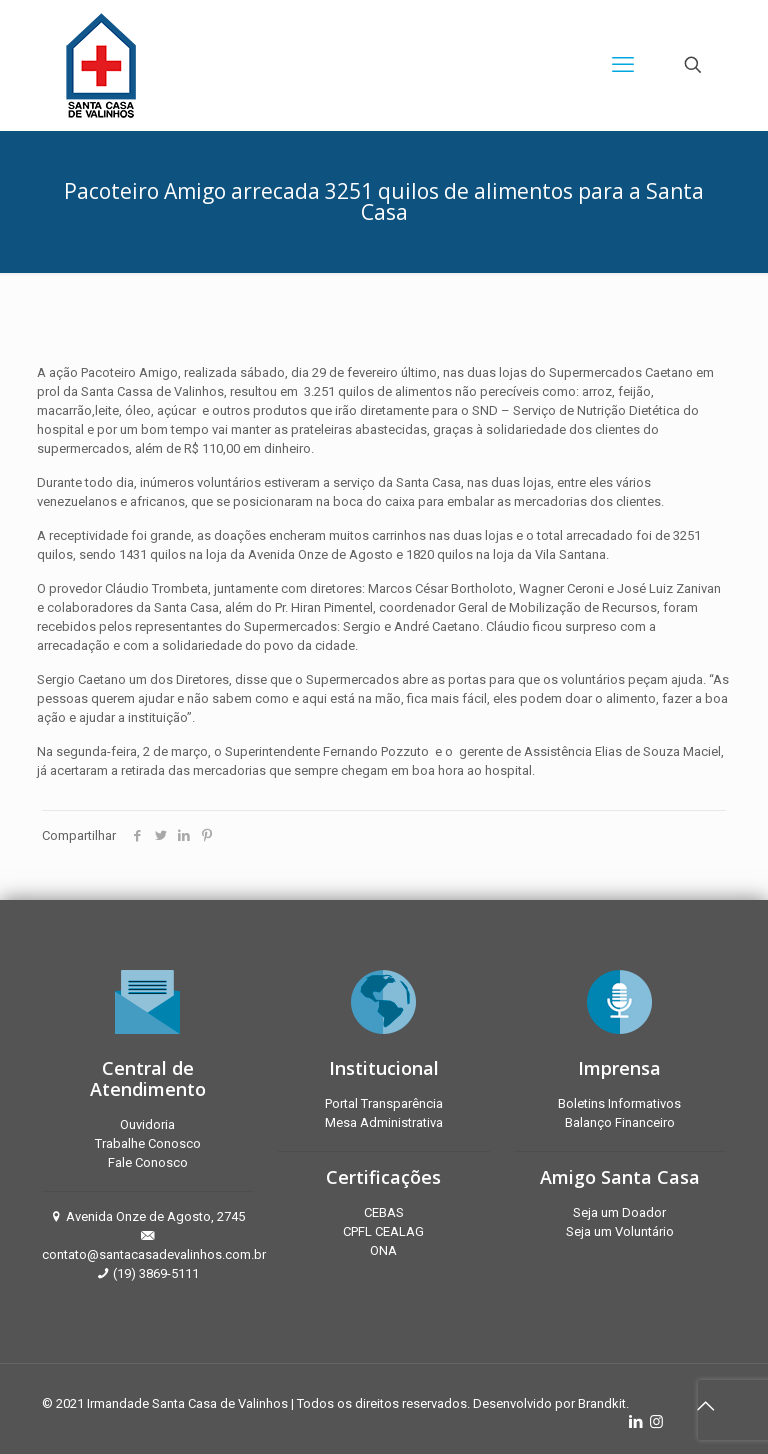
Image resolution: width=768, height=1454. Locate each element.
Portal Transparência (384, 1103)
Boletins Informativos (619, 1103)
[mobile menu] (623, 65)
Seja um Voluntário (620, 1231)
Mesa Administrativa (384, 1122)
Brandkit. (603, 1403)
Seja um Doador (619, 1212)
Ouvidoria (147, 1124)
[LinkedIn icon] (635, 1422)
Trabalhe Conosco (148, 1143)
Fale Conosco (148, 1162)
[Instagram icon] (656, 1422)
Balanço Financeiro (620, 1122)
